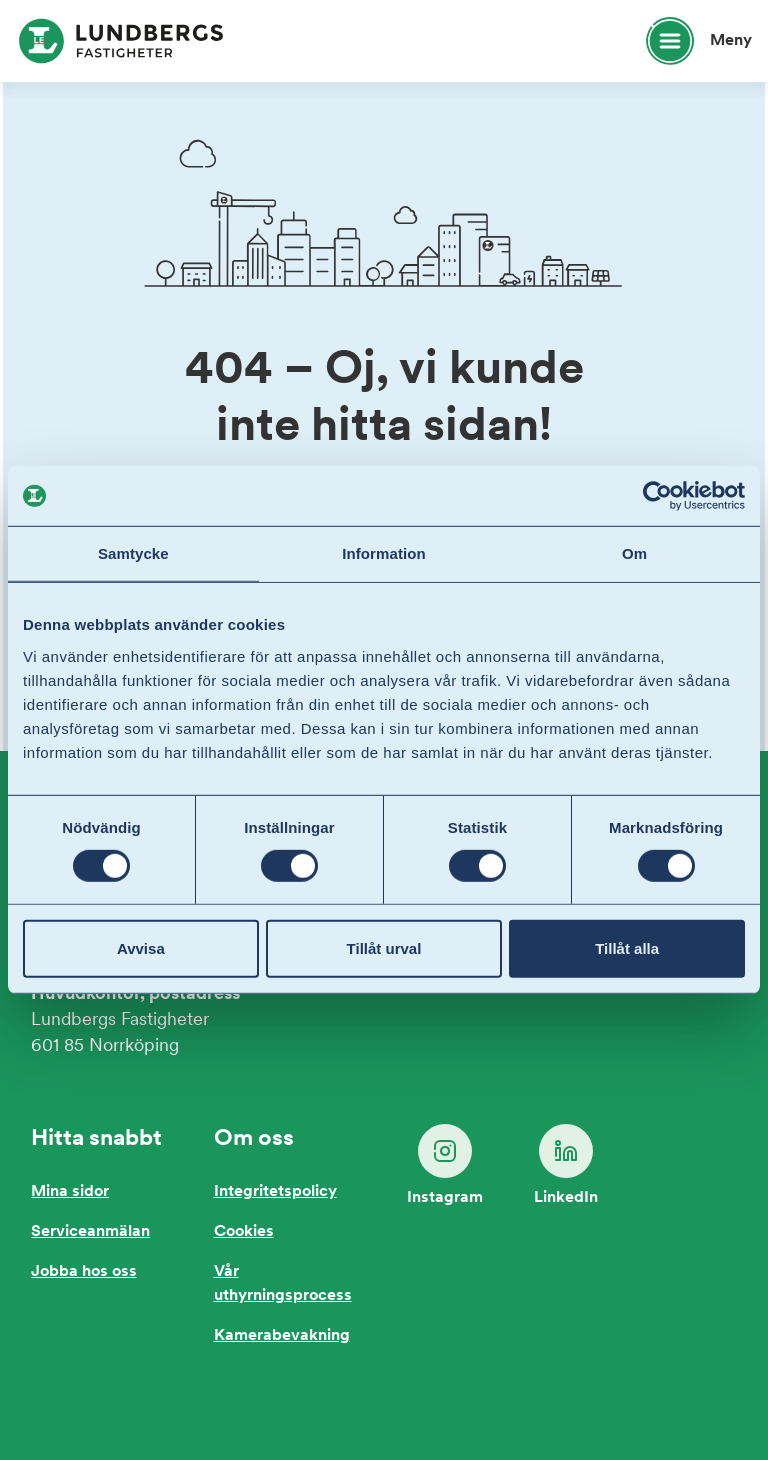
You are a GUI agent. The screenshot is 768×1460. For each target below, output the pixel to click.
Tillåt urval (384, 948)
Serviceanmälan (90, 1232)
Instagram (445, 1165)
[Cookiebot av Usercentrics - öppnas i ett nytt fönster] (657, 496)
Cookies (244, 1232)
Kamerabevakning (282, 1336)
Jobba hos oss (84, 1272)
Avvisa (141, 948)
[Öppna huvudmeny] (690, 41)
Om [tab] (634, 553)
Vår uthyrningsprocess (283, 1284)
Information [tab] (384, 553)
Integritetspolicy (275, 1192)
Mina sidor (70, 1192)
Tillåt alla (627, 948)
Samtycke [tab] (133, 553)
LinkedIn (566, 1165)
